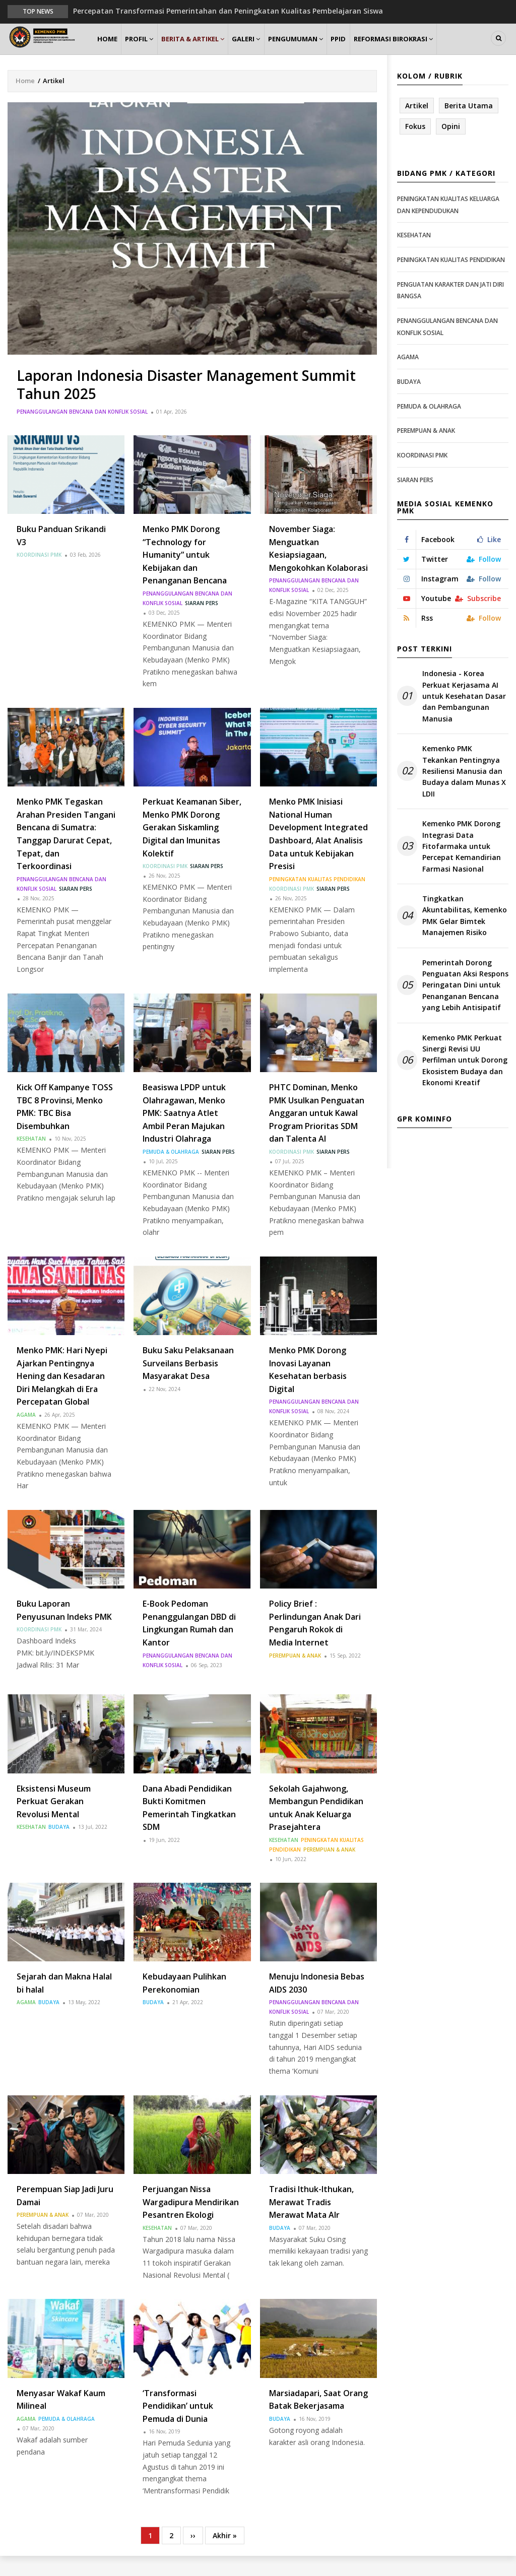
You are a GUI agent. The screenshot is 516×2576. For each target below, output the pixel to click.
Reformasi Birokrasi (433, 48)
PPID (372, 48)
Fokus (415, 146)
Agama (26, 1434)
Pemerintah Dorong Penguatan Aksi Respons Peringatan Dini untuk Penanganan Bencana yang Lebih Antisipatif (465, 1004)
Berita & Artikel (209, 48)
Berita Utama (468, 125)
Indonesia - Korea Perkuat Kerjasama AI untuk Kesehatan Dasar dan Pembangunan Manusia (464, 716)
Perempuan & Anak (295, 1675)
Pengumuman (324, 48)
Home (110, 48)
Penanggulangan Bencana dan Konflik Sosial (82, 431)
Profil (149, 48)
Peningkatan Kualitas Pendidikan (317, 898)
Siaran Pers (201, 622)
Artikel (416, 125)
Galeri (268, 48)
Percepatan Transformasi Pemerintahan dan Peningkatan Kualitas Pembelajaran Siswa (228, 11)
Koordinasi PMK (39, 574)
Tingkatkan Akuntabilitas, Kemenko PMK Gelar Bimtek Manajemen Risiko (464, 935)
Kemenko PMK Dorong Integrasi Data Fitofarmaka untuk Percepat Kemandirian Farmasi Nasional (461, 866)
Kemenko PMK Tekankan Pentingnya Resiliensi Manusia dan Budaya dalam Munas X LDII (464, 791)
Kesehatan (31, 1158)
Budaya (59, 1847)
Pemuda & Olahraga (171, 1171)
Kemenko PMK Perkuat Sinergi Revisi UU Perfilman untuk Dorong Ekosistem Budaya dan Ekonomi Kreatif (464, 1079)
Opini (450, 146)
